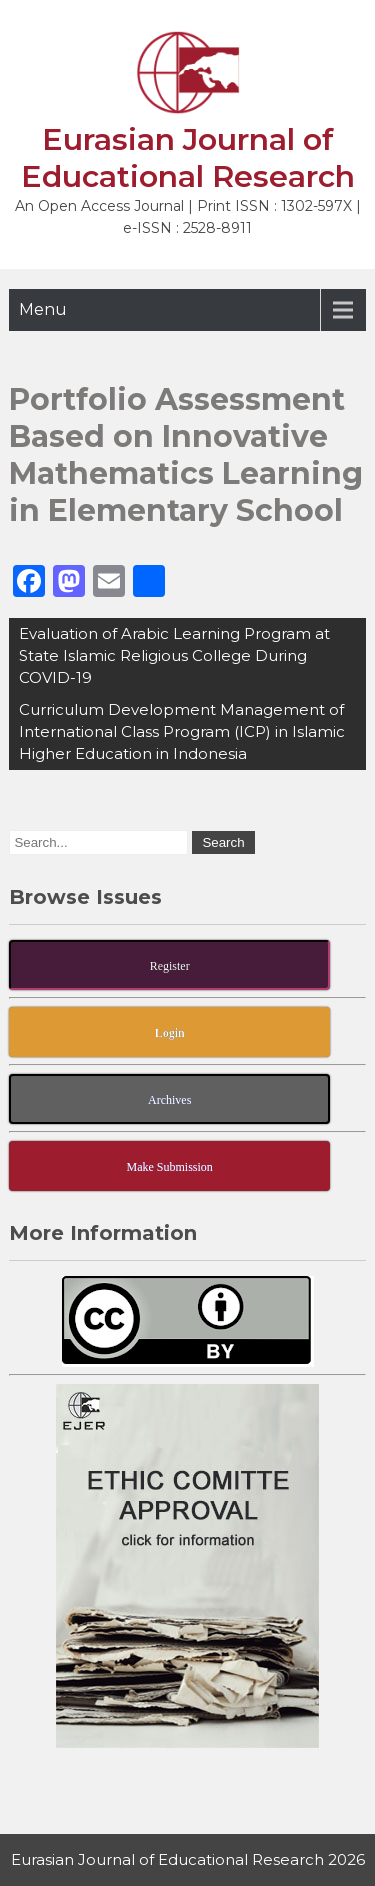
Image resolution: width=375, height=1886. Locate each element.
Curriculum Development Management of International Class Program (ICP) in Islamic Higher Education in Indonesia (182, 731)
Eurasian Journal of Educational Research (188, 158)
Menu (43, 309)
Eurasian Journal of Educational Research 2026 (188, 1859)
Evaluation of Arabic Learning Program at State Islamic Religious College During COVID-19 (174, 655)
